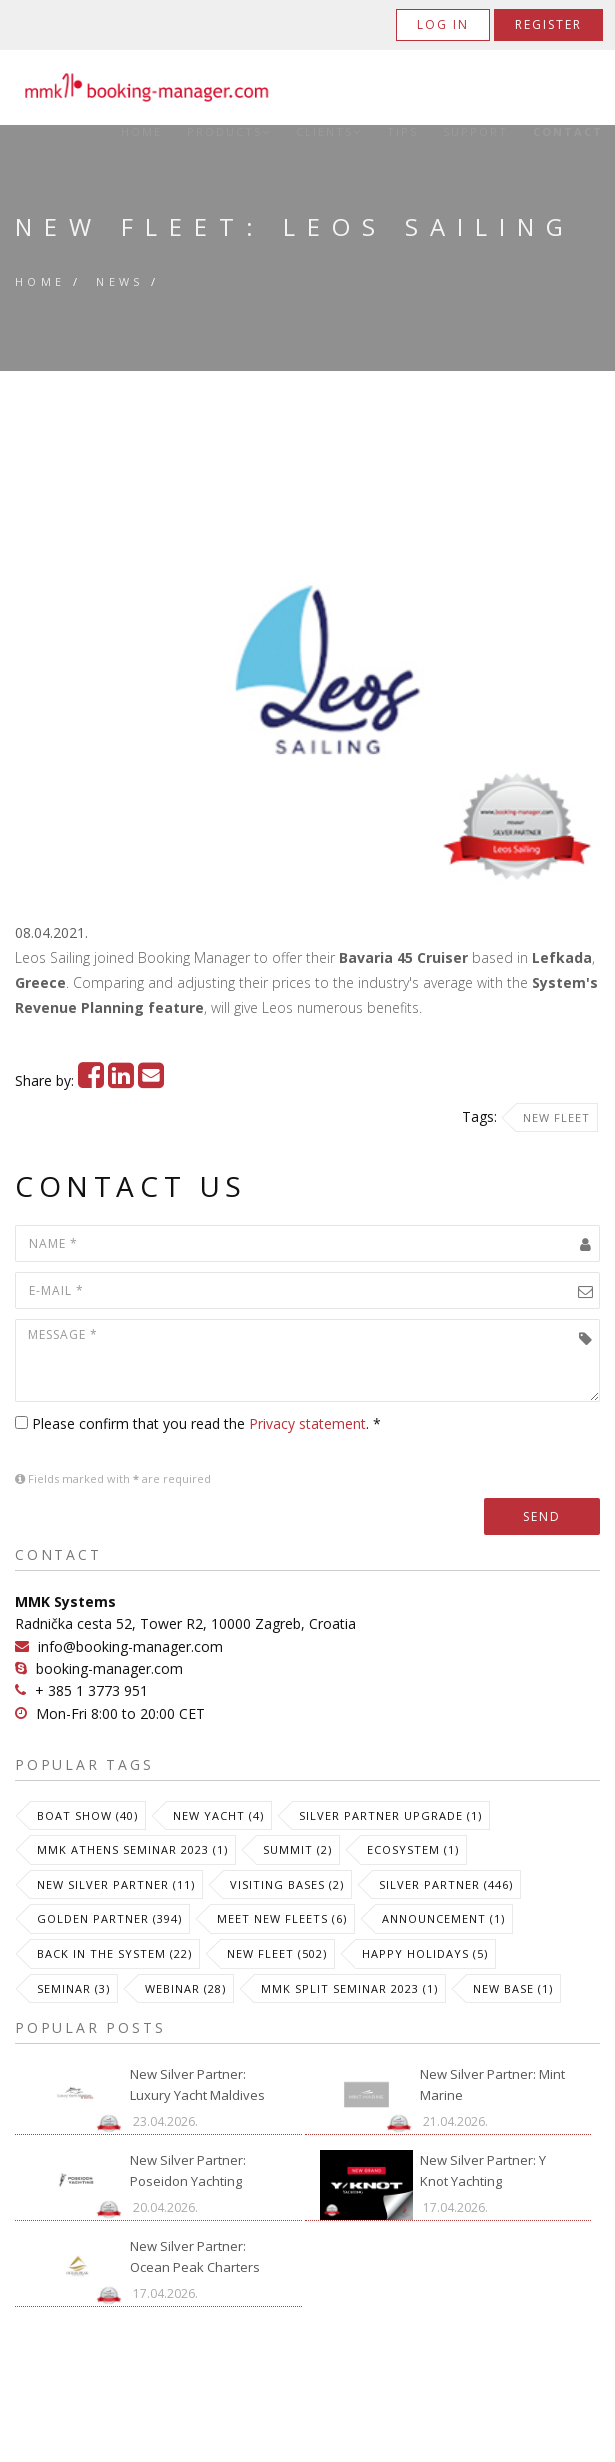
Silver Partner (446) (446, 1884)
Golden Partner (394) (109, 1918)
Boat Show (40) (87, 1815)
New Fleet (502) (277, 1953)
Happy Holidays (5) (425, 1953)
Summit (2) (297, 1849)
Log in (443, 24)
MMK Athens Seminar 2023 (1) (132, 1849)
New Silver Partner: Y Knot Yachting (483, 2170)
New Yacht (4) (218, 1815)
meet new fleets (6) (282, 1918)
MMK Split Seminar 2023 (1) (349, 1988)
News (120, 281)
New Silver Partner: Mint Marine (492, 2084)
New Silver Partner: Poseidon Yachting (188, 2170)
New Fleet (556, 1117)
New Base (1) (513, 1988)
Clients (329, 132)
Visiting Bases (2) (287, 1884)
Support (475, 132)
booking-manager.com (109, 1668)
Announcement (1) (443, 1918)
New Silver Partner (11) (116, 1884)
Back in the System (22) (114, 1953)
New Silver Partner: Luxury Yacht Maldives (197, 2084)
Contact (568, 132)
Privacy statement (307, 1423)
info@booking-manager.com (130, 1646)
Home (141, 132)
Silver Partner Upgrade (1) (390, 1815)
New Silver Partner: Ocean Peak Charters (195, 2256)
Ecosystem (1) (413, 1849)
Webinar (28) (185, 1988)
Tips (402, 132)
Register (548, 24)
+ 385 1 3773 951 (91, 1690)
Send (542, 1516)
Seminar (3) (73, 1988)
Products (229, 132)
